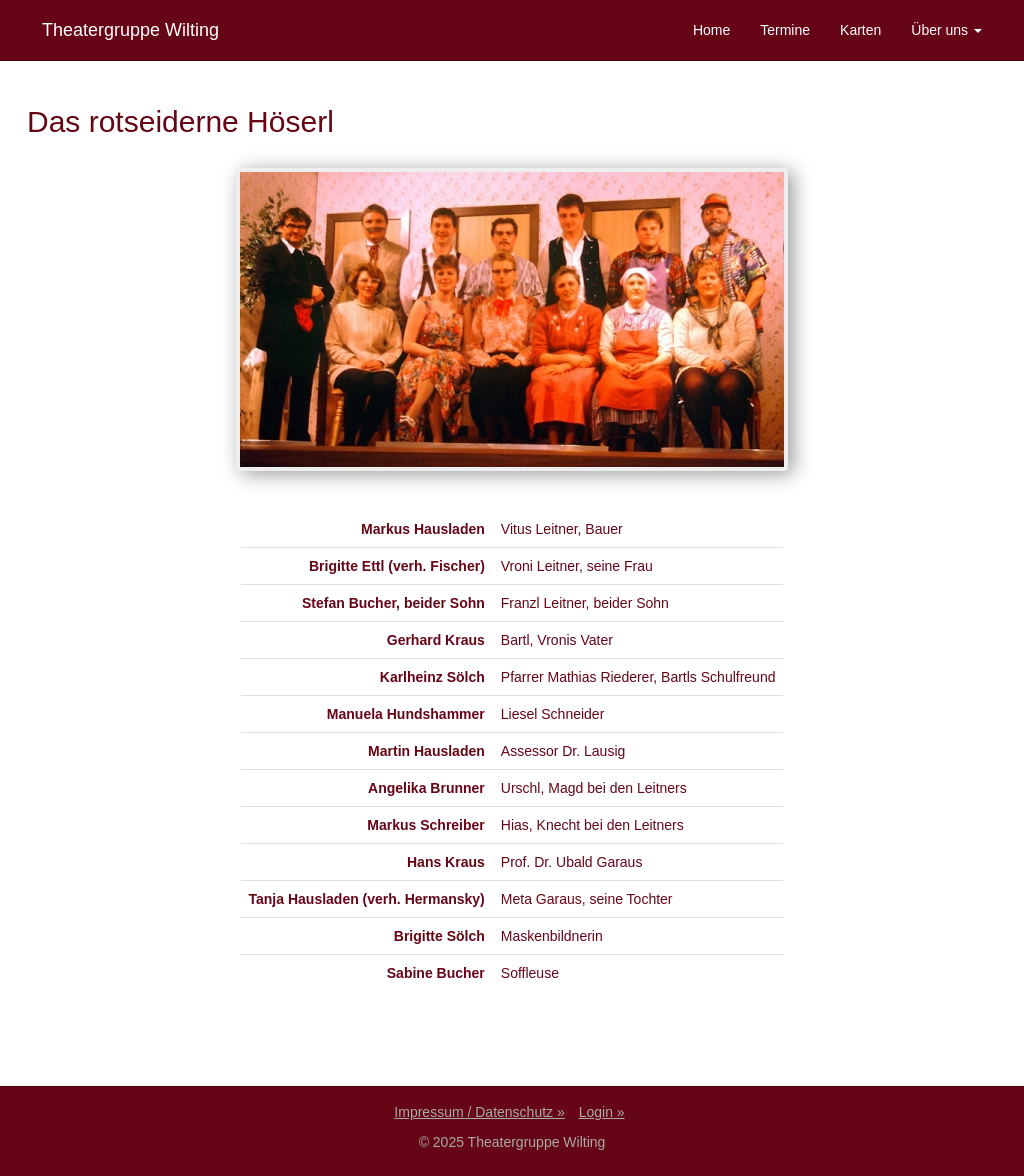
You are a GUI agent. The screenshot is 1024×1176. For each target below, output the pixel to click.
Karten (860, 30)
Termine (785, 30)
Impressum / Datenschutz (473, 1112)
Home (711, 30)
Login (596, 1112)
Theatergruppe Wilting (130, 30)
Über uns (946, 30)
